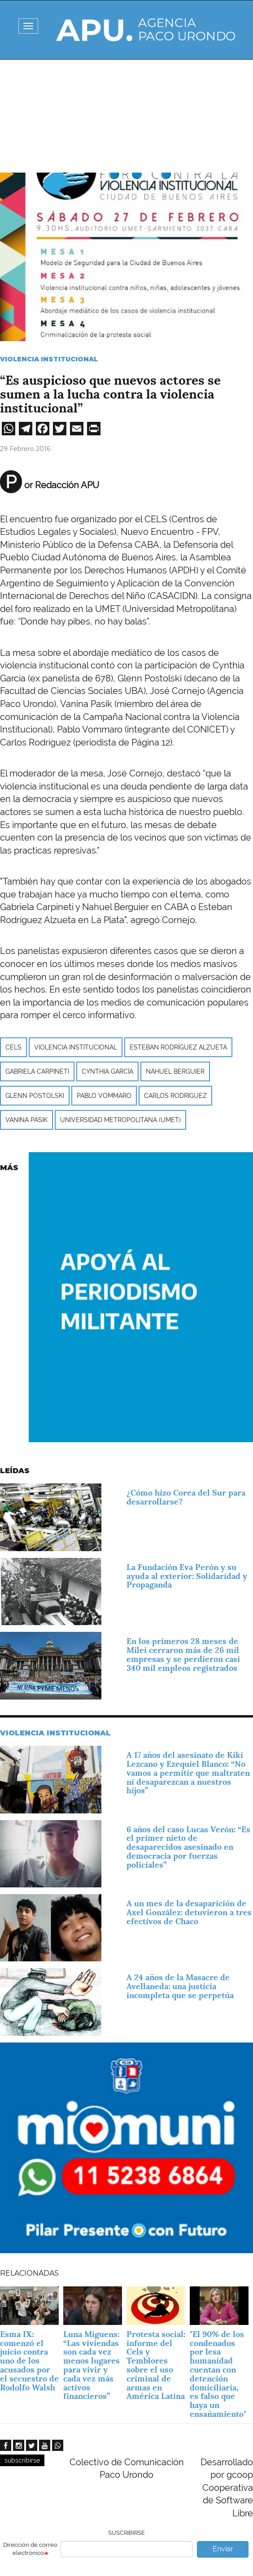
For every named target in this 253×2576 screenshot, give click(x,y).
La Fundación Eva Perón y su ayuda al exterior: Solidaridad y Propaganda (186, 1576)
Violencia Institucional (49, 359)
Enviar (223, 2549)
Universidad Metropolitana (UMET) (120, 1119)
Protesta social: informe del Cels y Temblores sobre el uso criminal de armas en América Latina (155, 2365)
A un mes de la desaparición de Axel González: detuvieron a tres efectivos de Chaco (189, 1912)
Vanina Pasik (26, 1119)
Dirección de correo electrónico (30, 2549)
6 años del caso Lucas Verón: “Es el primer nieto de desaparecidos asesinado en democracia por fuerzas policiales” (188, 1847)
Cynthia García (107, 1071)
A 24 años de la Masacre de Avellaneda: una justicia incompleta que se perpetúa (180, 1986)
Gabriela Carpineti (37, 1071)
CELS (13, 1047)
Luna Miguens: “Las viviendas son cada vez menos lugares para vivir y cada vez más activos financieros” (91, 2365)
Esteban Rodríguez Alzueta (178, 1047)
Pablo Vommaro (104, 1095)
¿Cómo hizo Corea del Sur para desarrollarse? (185, 1497)
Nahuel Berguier (175, 1071)
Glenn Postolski (34, 1095)
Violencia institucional (75, 1047)
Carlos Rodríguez (175, 1095)
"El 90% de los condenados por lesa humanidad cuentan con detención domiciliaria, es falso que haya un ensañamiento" (218, 2374)
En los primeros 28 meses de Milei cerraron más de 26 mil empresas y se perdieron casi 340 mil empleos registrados (183, 1654)
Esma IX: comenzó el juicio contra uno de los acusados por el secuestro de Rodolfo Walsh (29, 2361)
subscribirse (22, 2460)
